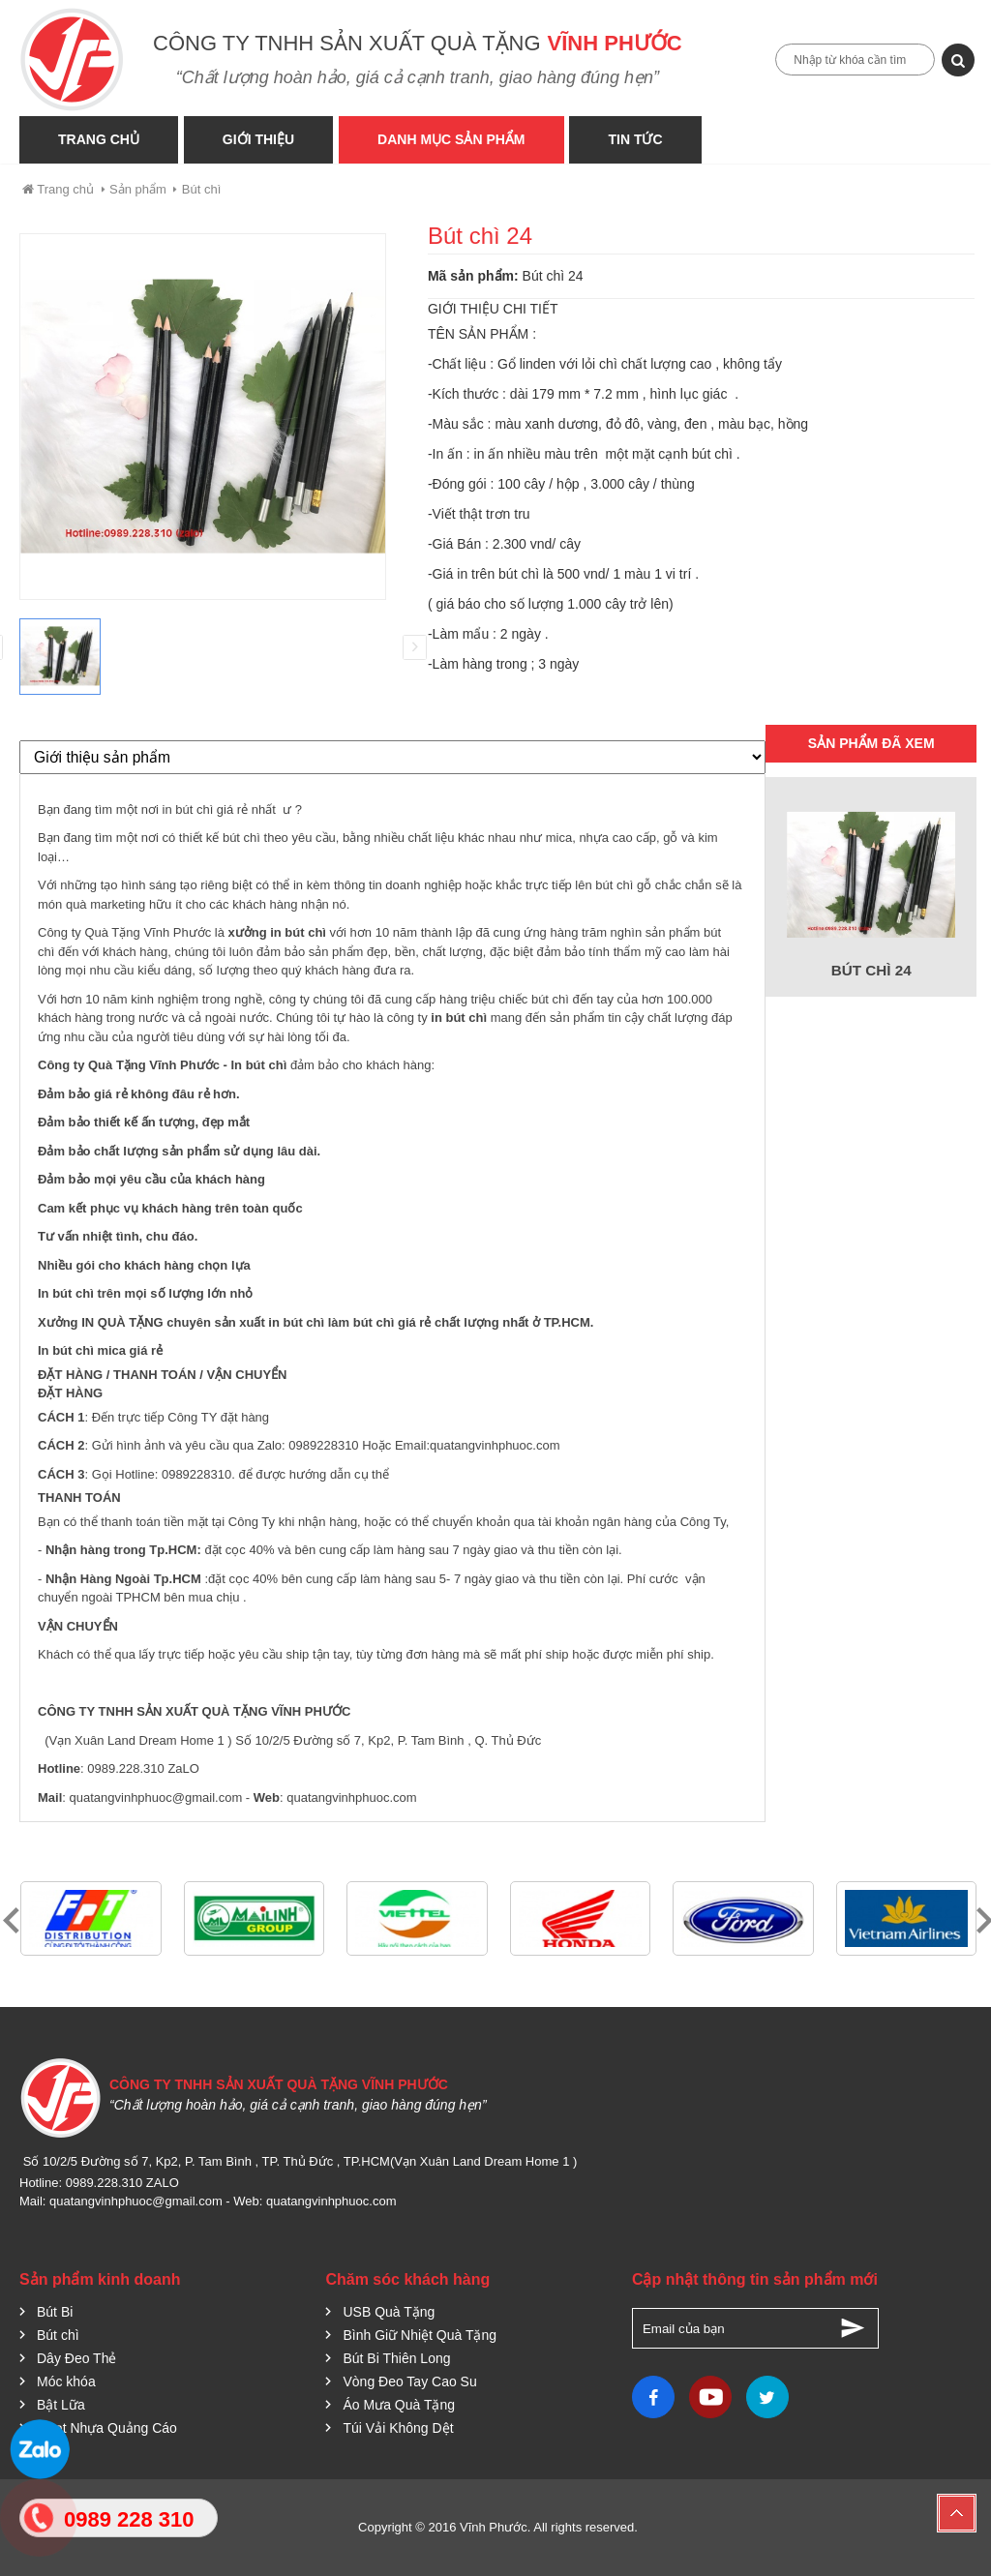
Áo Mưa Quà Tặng (399, 2404)
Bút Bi (55, 2312)
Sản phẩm (137, 189)
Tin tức (642, 139)
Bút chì (201, 189)
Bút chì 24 (871, 970)
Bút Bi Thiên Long (396, 2358)
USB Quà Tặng (389, 2312)
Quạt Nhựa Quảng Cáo (107, 2428)
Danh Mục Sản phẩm (454, 139)
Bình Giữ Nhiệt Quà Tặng (419, 2335)
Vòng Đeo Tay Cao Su (409, 2381)
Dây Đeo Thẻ (76, 2358)
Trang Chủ (98, 139)
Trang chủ (56, 189)
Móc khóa (66, 2381)
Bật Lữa (61, 2404)
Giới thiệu (260, 139)
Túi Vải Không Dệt (398, 2428)
